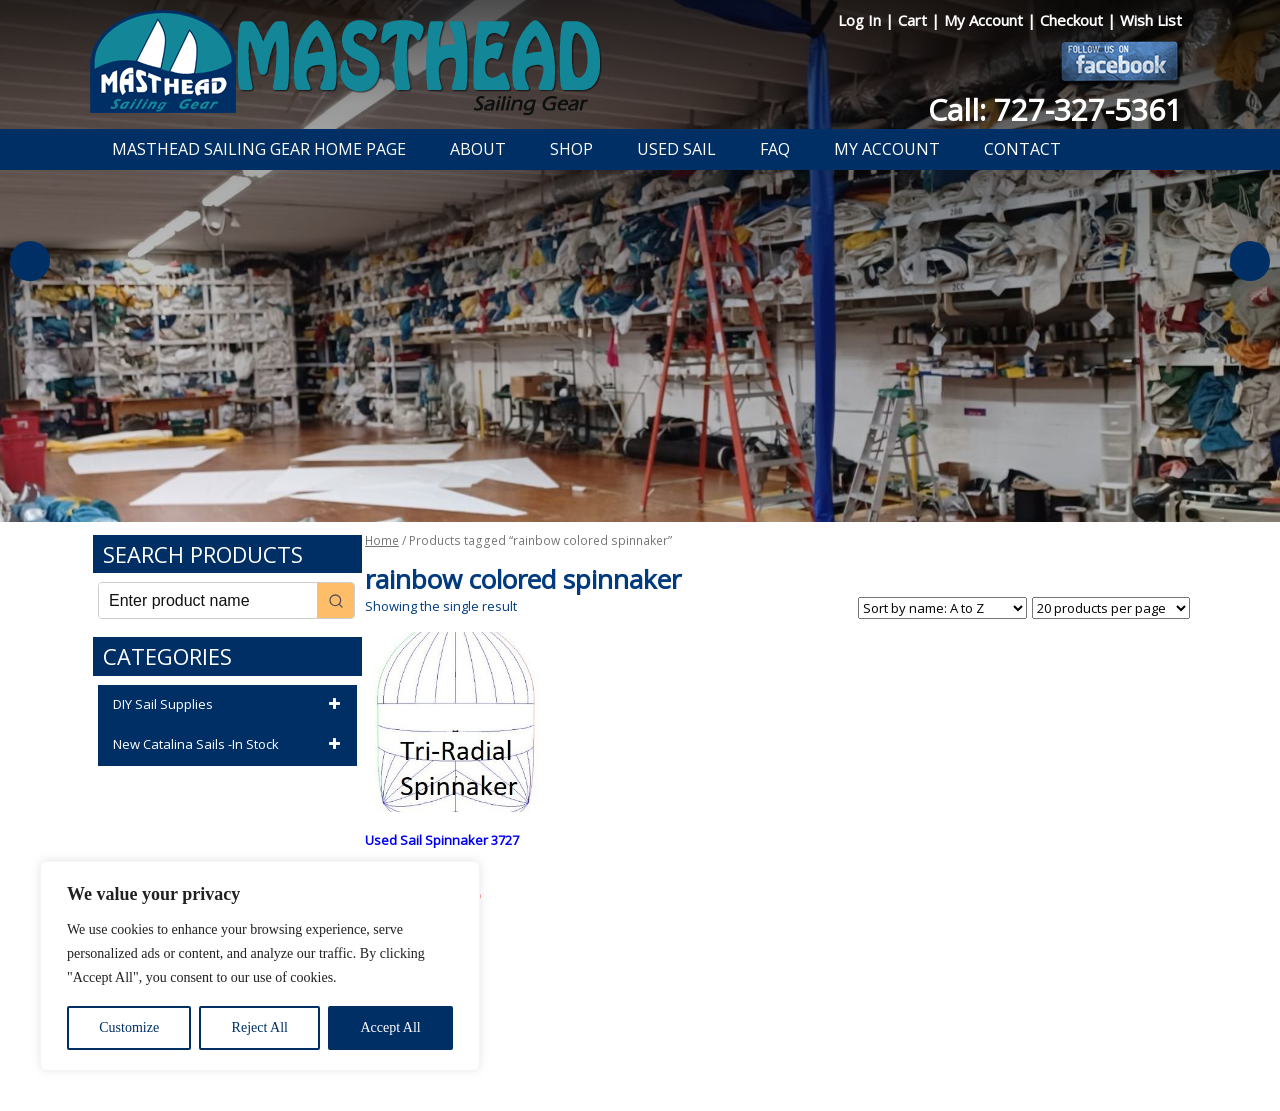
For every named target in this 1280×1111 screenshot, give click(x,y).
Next (1250, 261)
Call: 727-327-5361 (1055, 109)
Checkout (1073, 20)
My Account (985, 20)
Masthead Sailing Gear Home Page (259, 149)
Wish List (1151, 20)
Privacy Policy (524, 1044)
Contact (1022, 149)
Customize (129, 1027)
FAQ (775, 149)
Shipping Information (733, 1044)
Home (382, 540)
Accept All (390, 1027)
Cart (914, 20)
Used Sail (676, 149)
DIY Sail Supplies (230, 705)
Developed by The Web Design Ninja (640, 1067)
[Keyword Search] (208, 600)
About (478, 149)
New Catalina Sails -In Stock (230, 745)
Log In (861, 20)
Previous (30, 261)
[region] (260, 966)
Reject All (260, 1027)
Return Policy (617, 1044)
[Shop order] (942, 608)
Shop (571, 149)
